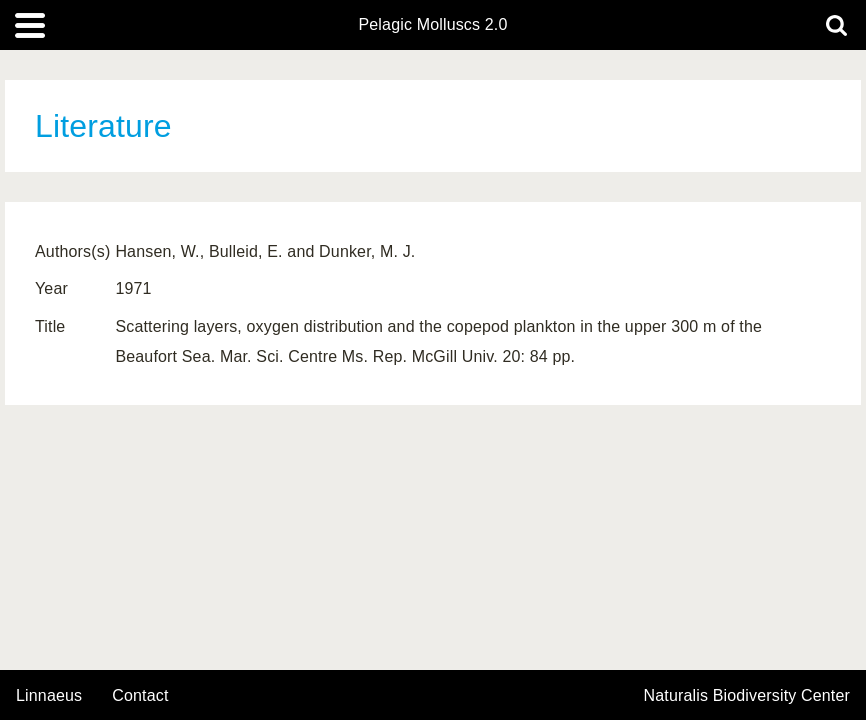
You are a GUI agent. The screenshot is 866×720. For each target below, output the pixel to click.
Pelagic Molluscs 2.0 (432, 25)
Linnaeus (49, 696)
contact (140, 695)
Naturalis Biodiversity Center (747, 696)
